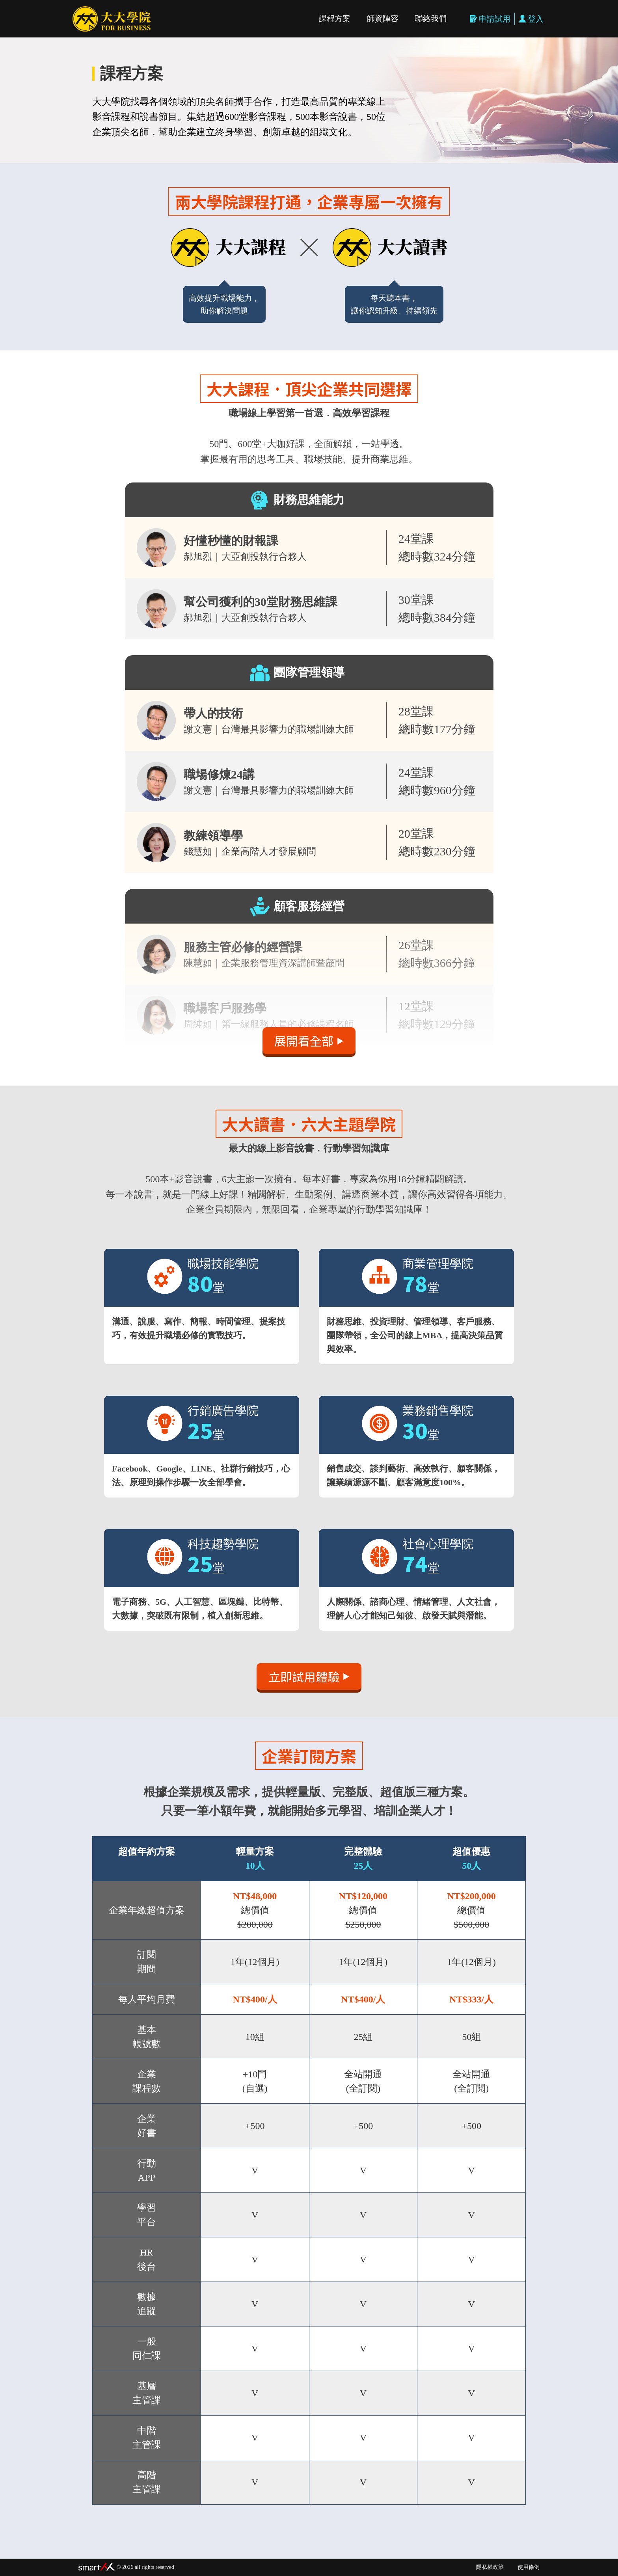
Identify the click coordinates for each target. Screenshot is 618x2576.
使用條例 (528, 2567)
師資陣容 (382, 18)
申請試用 (490, 19)
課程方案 (334, 18)
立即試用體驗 (309, 1676)
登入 (531, 19)
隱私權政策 (490, 2567)
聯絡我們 (431, 18)
